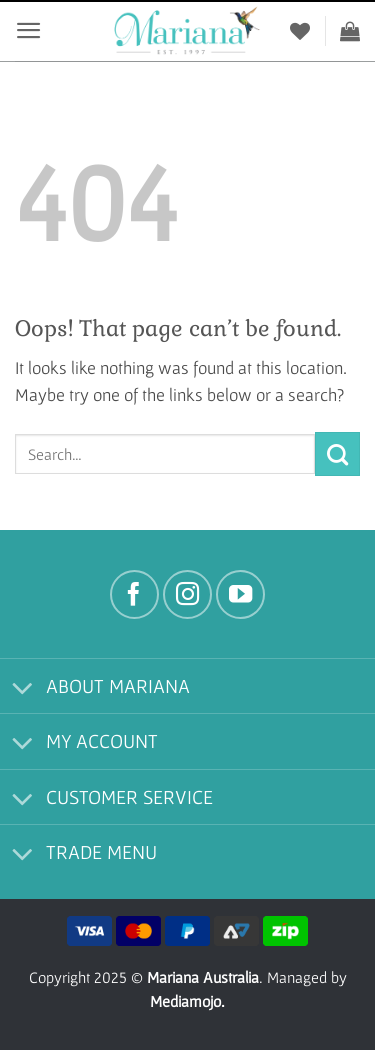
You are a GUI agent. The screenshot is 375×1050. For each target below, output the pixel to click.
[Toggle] (22, 689)
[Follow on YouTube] (240, 594)
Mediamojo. (187, 1001)
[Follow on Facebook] (134, 594)
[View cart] (350, 31)
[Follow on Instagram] (187, 594)
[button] (29, 30)
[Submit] (337, 454)
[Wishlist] (300, 31)
